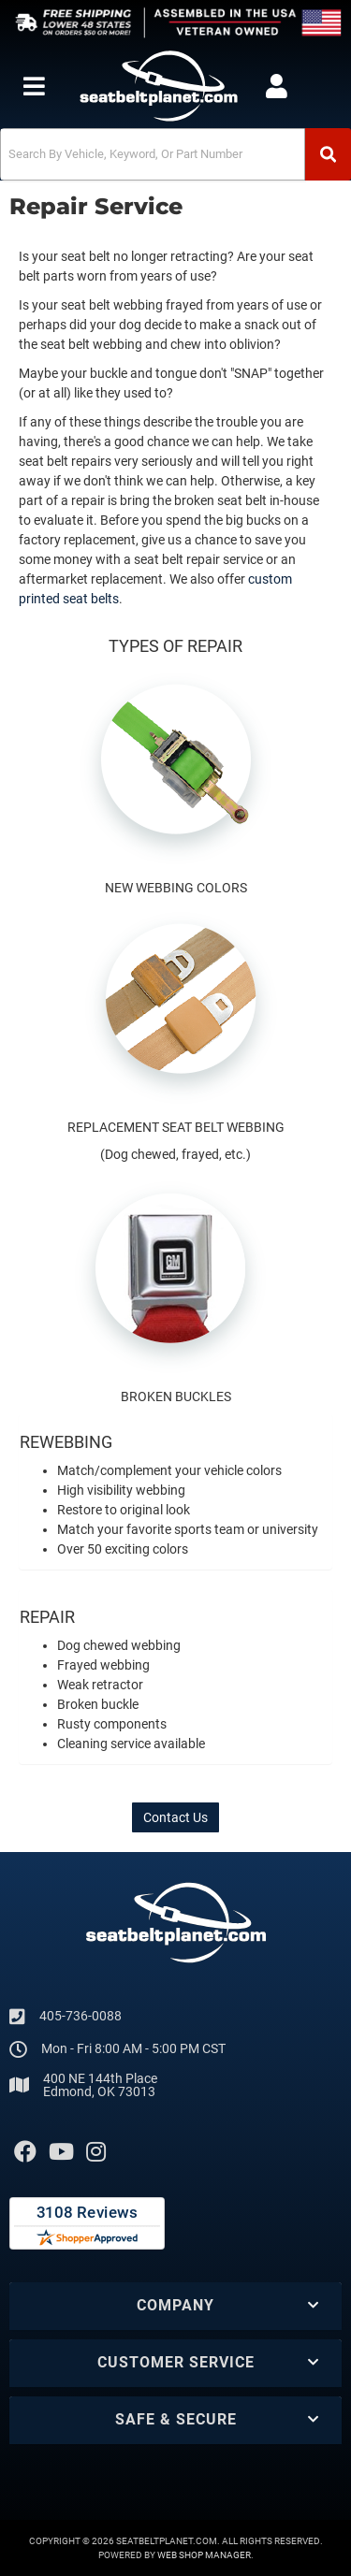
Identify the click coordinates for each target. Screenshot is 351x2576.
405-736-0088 (80, 2015)
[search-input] (152, 154)
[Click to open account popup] (276, 86)
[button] (175, 154)
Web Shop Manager (204, 2555)
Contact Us (175, 1817)
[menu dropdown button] (33, 86)
